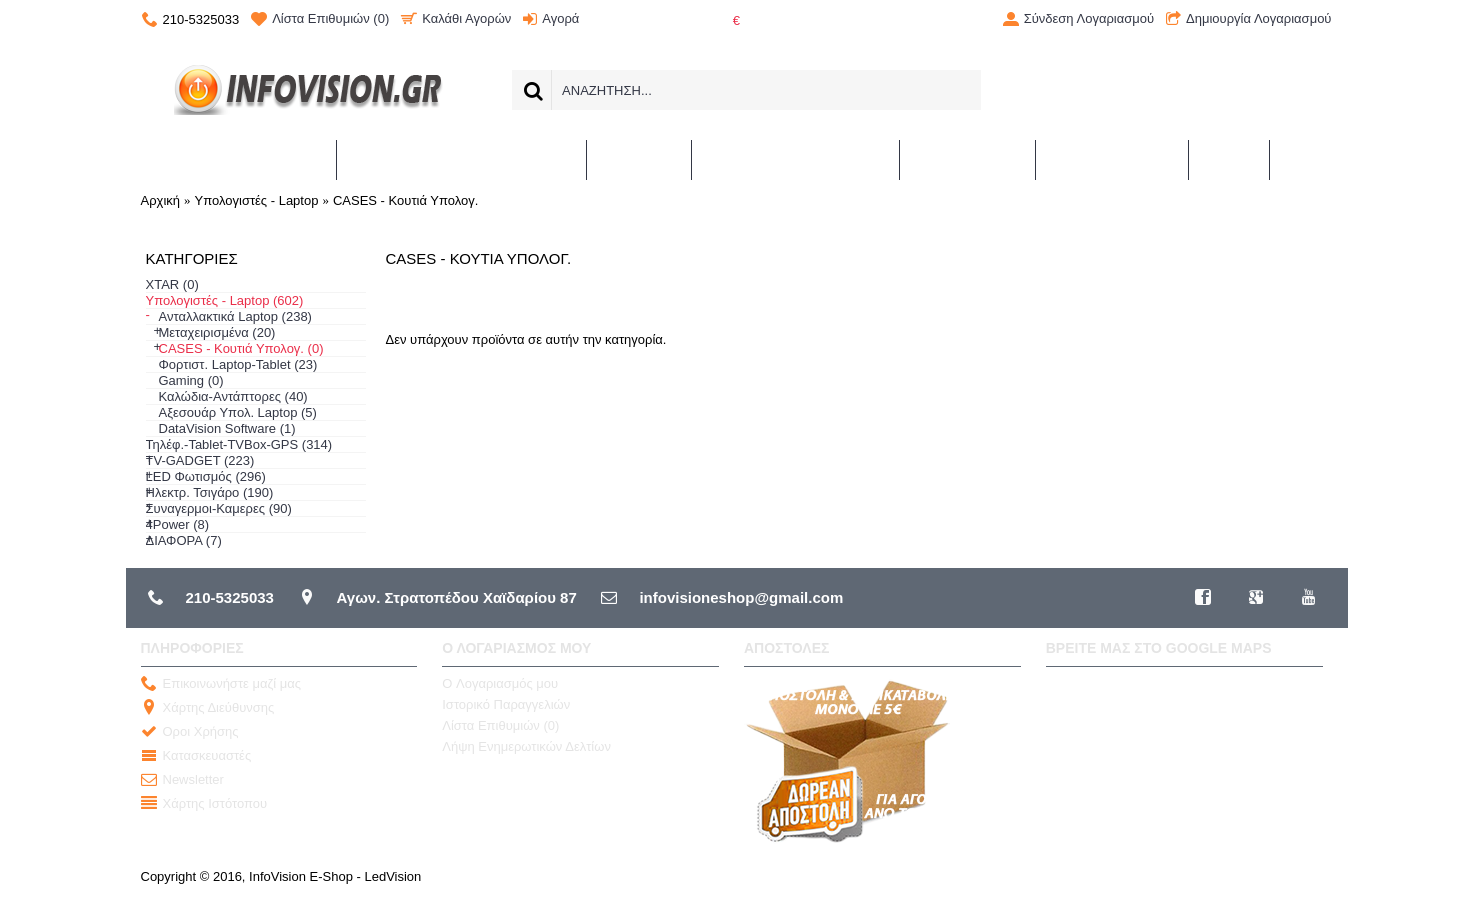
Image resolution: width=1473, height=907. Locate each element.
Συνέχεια (1288, 398)
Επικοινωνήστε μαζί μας (221, 684)
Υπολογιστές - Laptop (257, 200)
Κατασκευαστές (196, 756)
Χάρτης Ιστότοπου (204, 804)
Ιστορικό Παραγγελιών (506, 704)
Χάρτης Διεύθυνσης (208, 708)
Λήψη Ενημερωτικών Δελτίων (526, 746)
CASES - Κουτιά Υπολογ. (405, 200)
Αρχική (161, 200)
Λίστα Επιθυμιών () (500, 725)
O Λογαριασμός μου (500, 683)
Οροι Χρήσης (190, 732)
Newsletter (182, 780)
